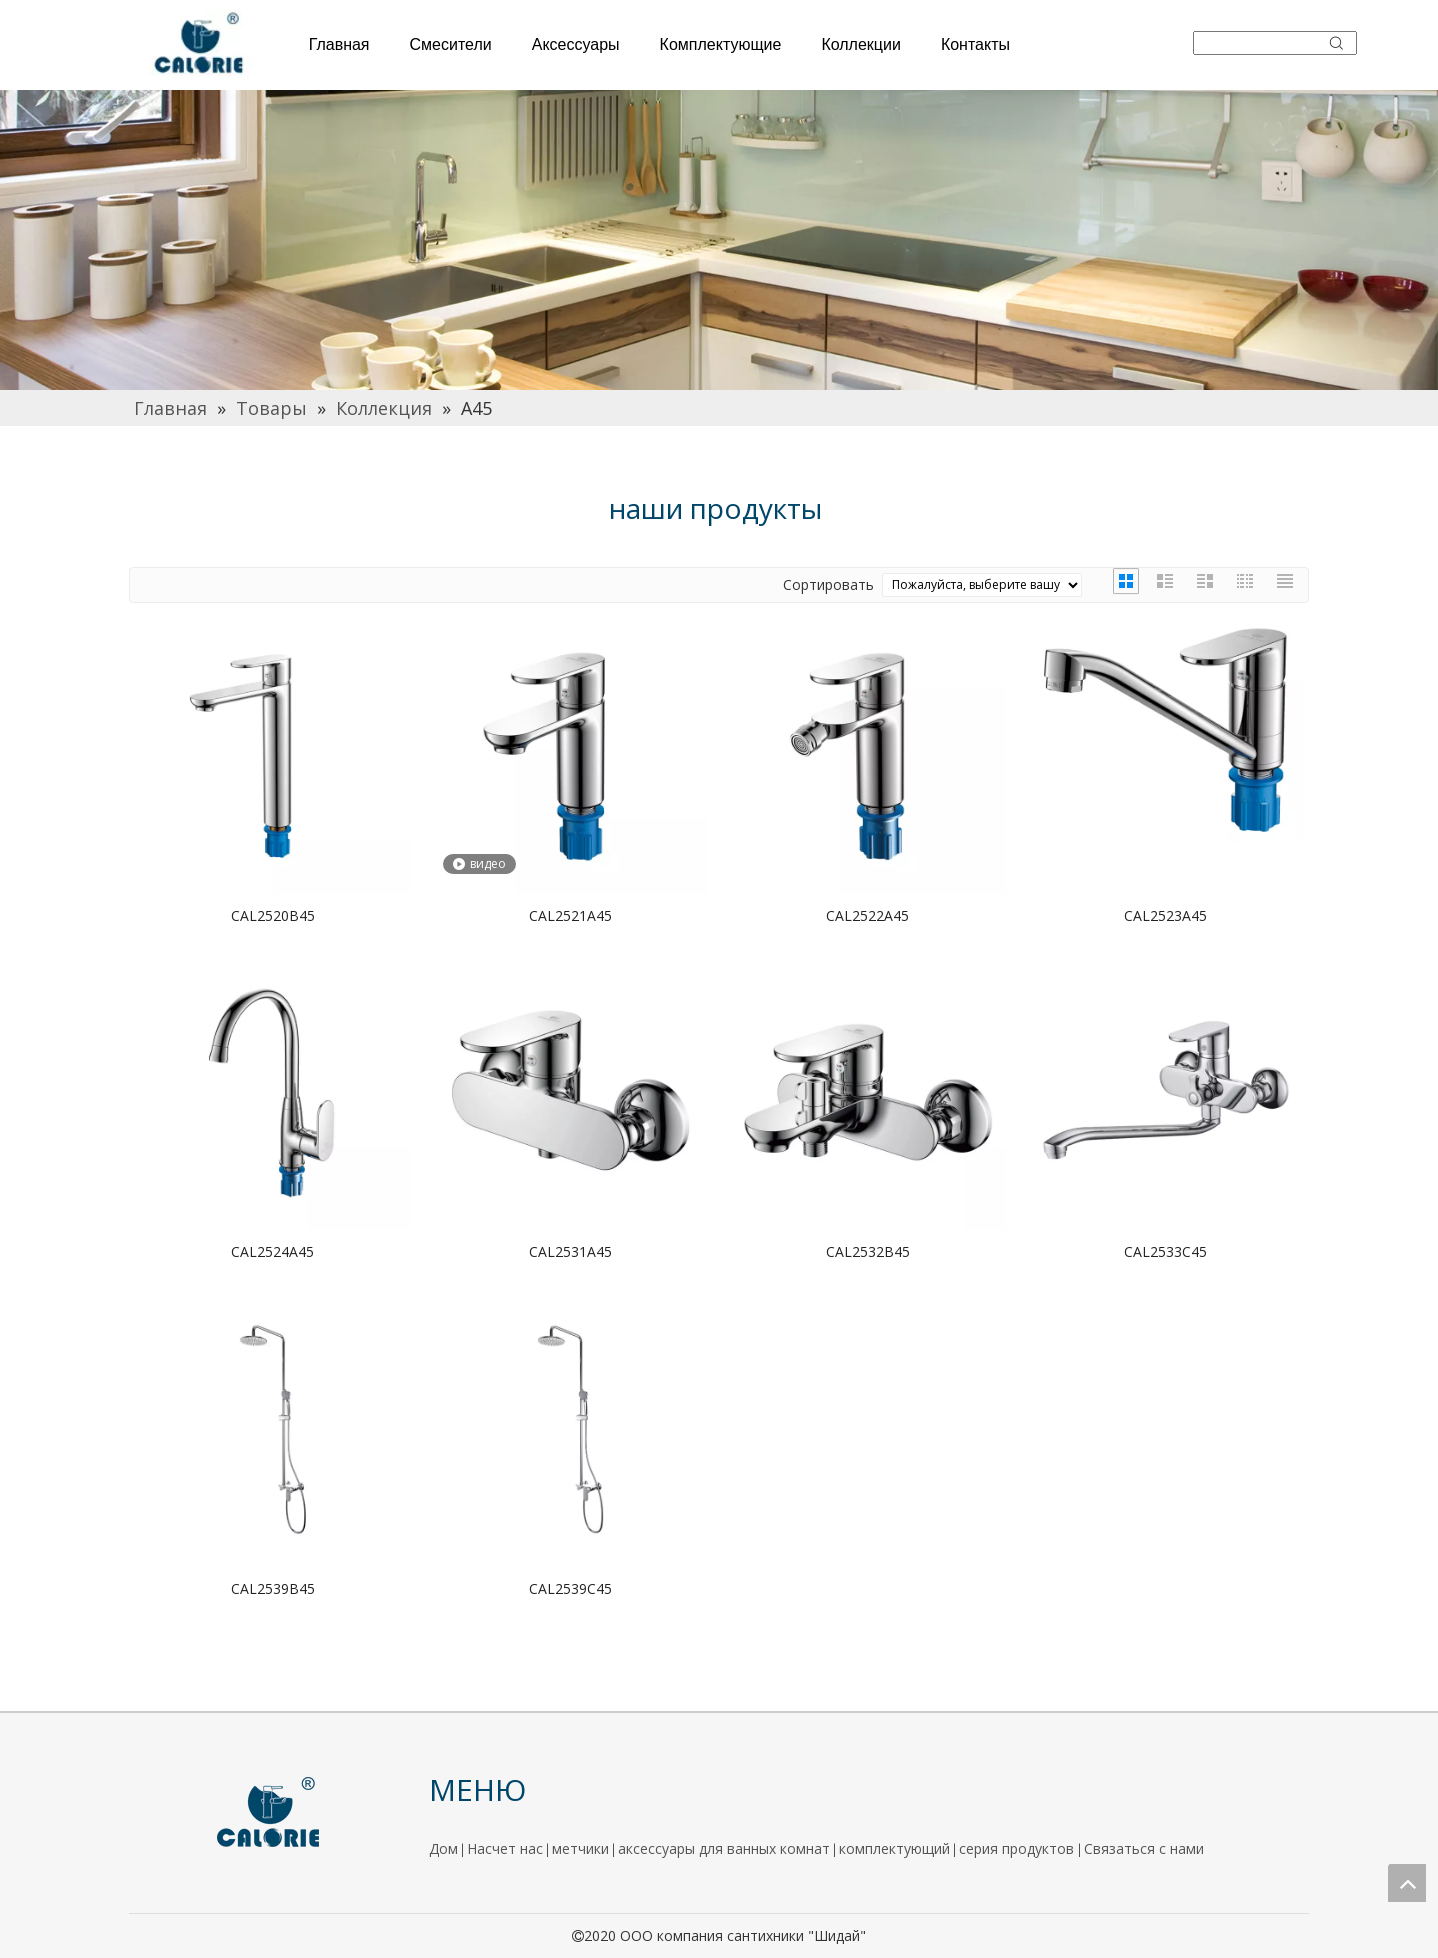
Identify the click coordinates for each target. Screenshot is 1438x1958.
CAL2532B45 (868, 1251)
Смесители (451, 44)
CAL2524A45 (272, 1251)
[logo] (269, 1813)
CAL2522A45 (867, 915)
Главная (339, 44)
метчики (580, 1848)
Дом (443, 1848)
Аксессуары (576, 44)
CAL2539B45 (273, 1588)
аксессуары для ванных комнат (724, 1848)
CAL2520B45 (273, 915)
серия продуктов (1018, 1848)
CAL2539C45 (570, 1588)
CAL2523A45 (1165, 915)
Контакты (975, 44)
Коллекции (860, 44)
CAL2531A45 (570, 1251)
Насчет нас (505, 1848)
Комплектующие (721, 44)
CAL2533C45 (1165, 1251)
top (1407, 1883)
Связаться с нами (1144, 1848)
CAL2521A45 (570, 915)
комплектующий (894, 1848)
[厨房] (719, 240)
